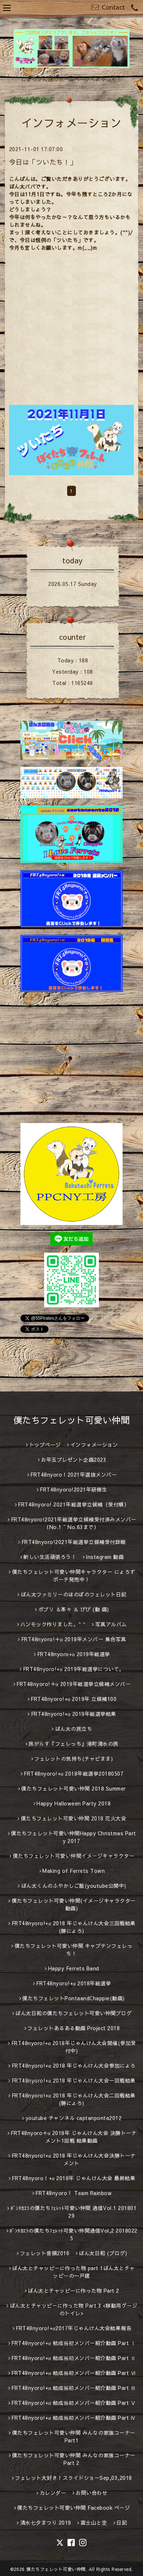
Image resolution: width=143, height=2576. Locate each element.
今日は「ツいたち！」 (43, 161)
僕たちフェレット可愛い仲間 (71, 1420)
